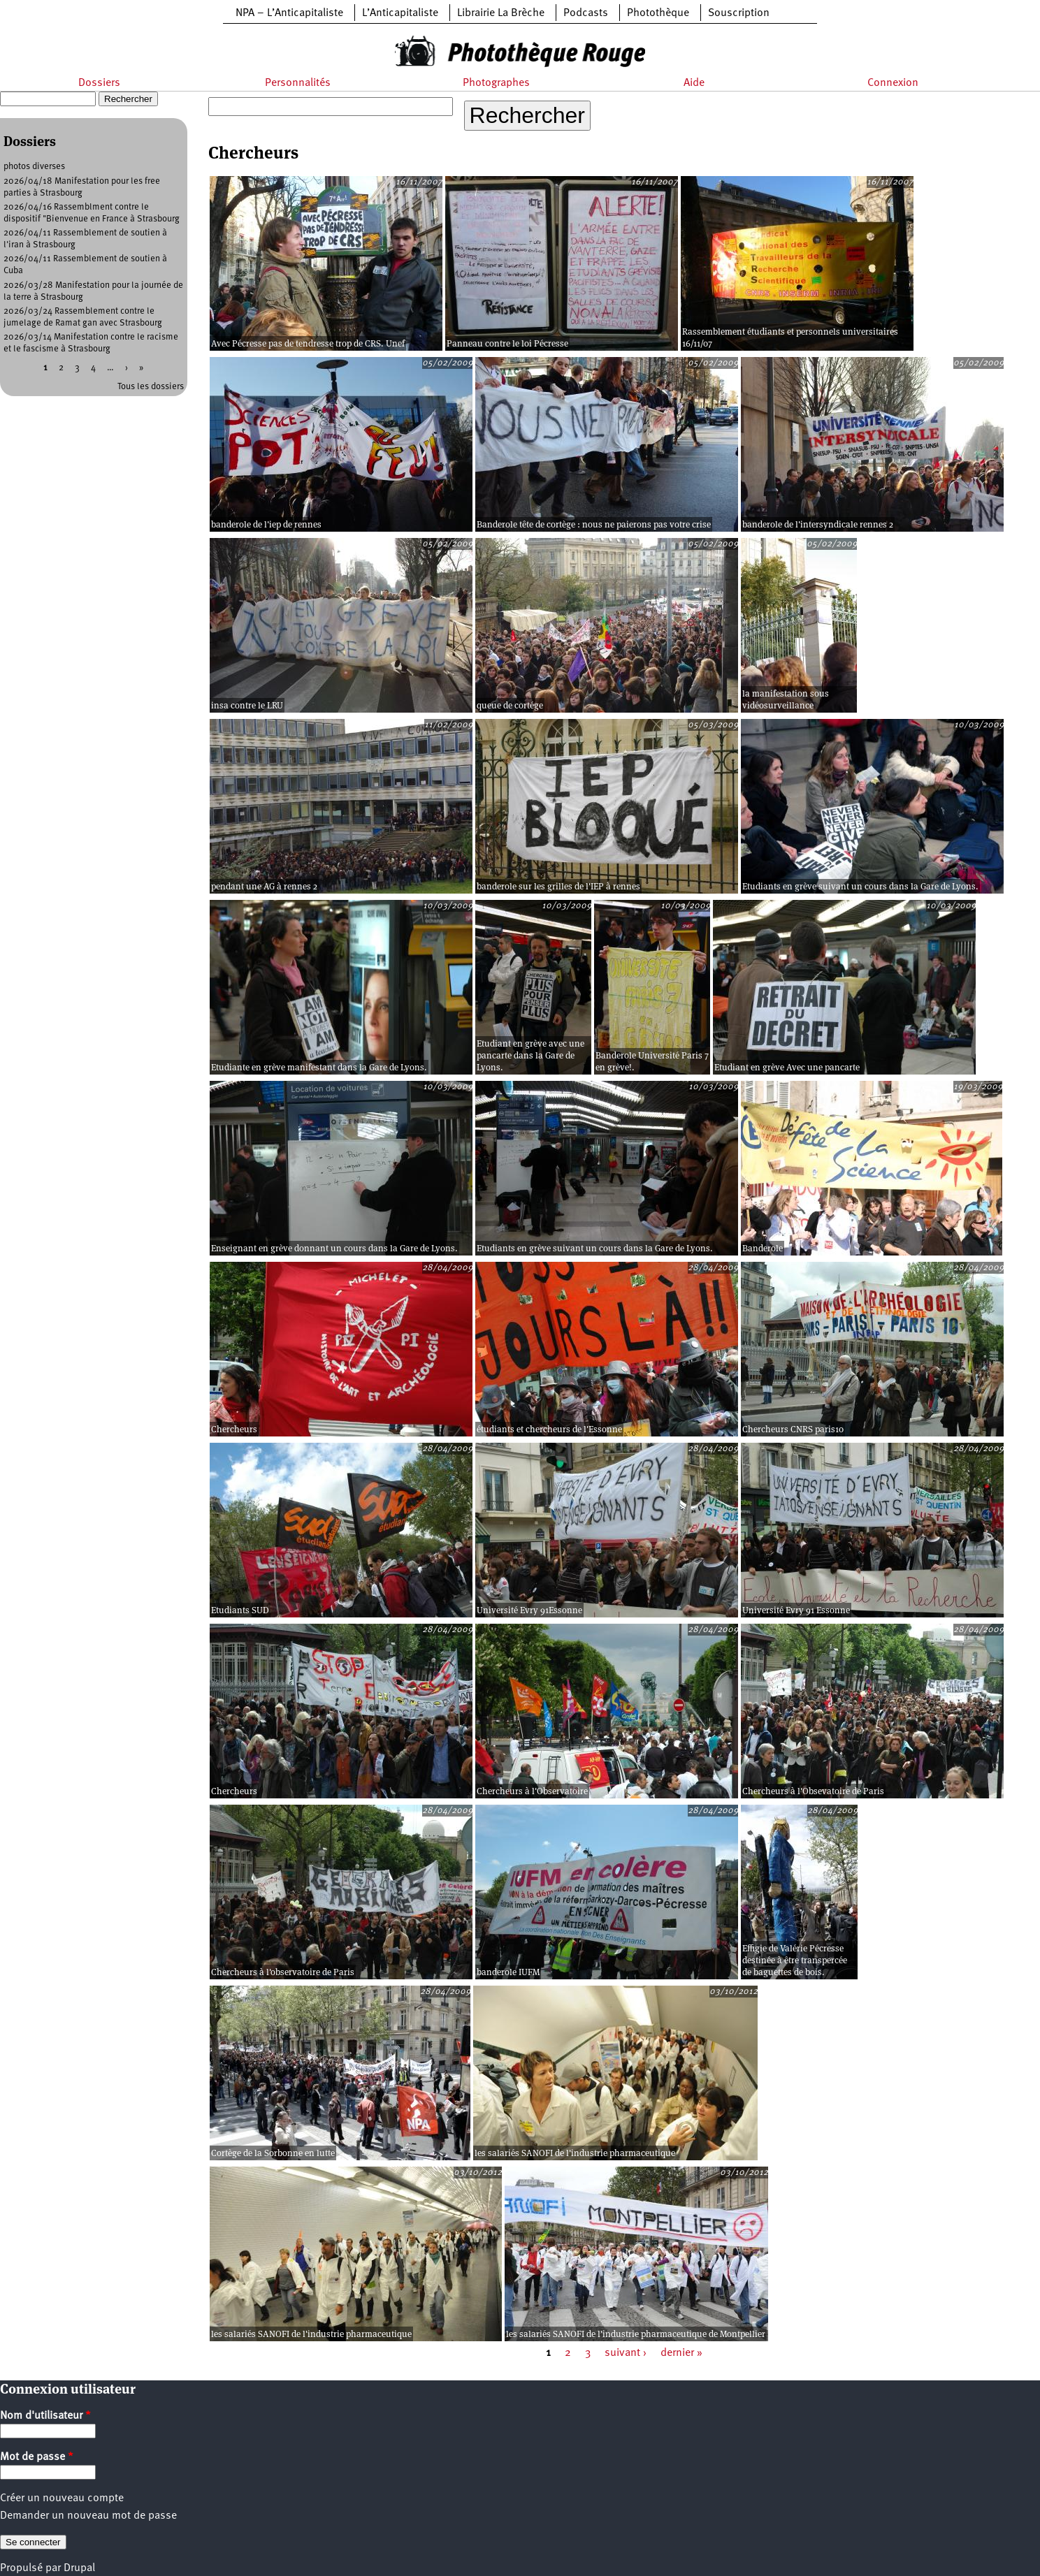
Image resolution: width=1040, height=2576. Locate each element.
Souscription (739, 13)
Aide (694, 83)
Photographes (496, 83)
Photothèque (658, 13)
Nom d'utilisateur (45, 2416)
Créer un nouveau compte (62, 2498)
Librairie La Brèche (500, 13)
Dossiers (99, 83)
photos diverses (34, 166)
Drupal (79, 2568)
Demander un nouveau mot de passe (88, 2516)
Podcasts (585, 13)
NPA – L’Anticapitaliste (289, 13)
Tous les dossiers (150, 386)
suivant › (626, 2353)
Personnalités (298, 83)
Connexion (892, 83)
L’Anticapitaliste (400, 13)
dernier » (681, 2353)
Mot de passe (36, 2457)
